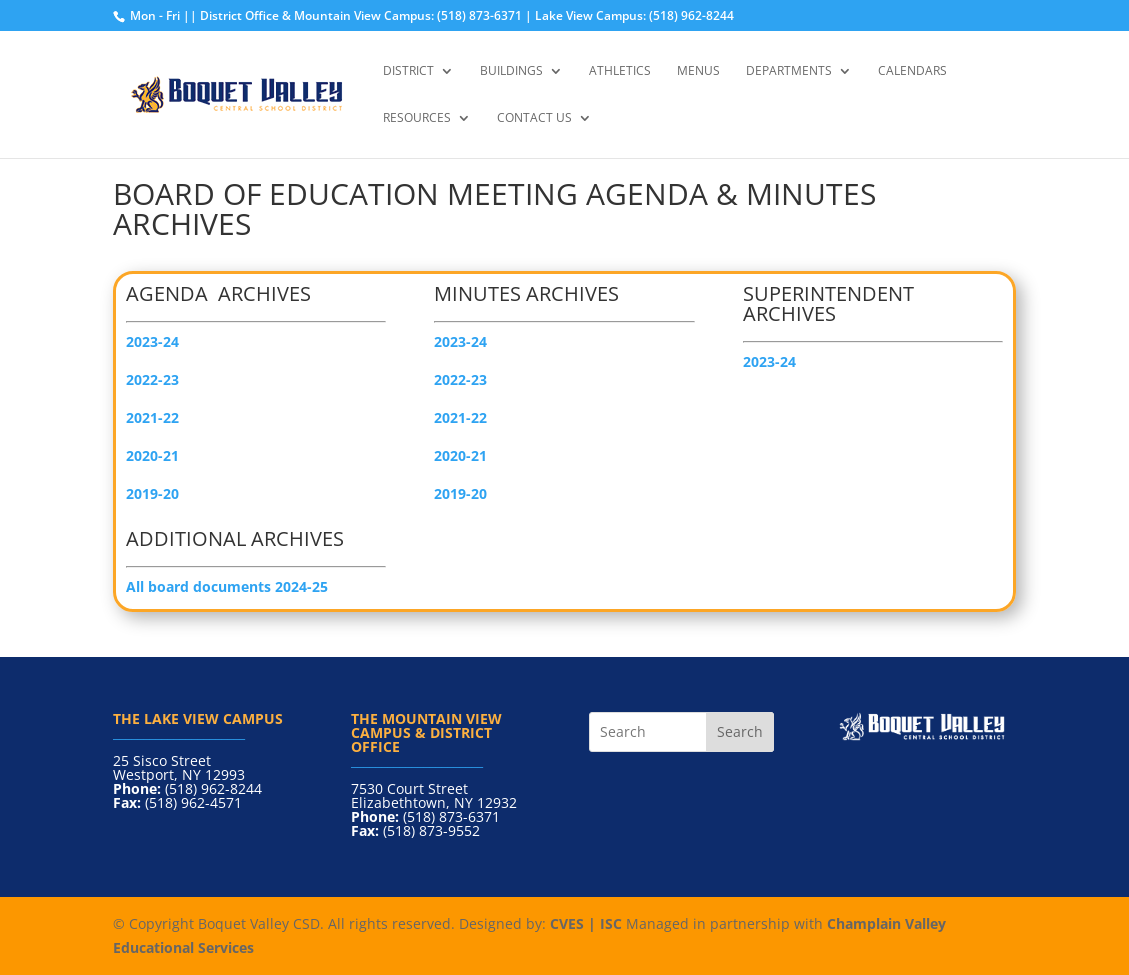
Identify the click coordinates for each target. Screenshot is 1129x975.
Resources (417, 118)
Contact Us (534, 118)
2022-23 (460, 379)
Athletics (620, 71)
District (408, 71)
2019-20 (152, 493)
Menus (698, 71)
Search (740, 731)
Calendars (912, 71)
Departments (789, 71)
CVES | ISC (586, 923)
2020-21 (460, 455)
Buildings (511, 71)
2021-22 (460, 417)
